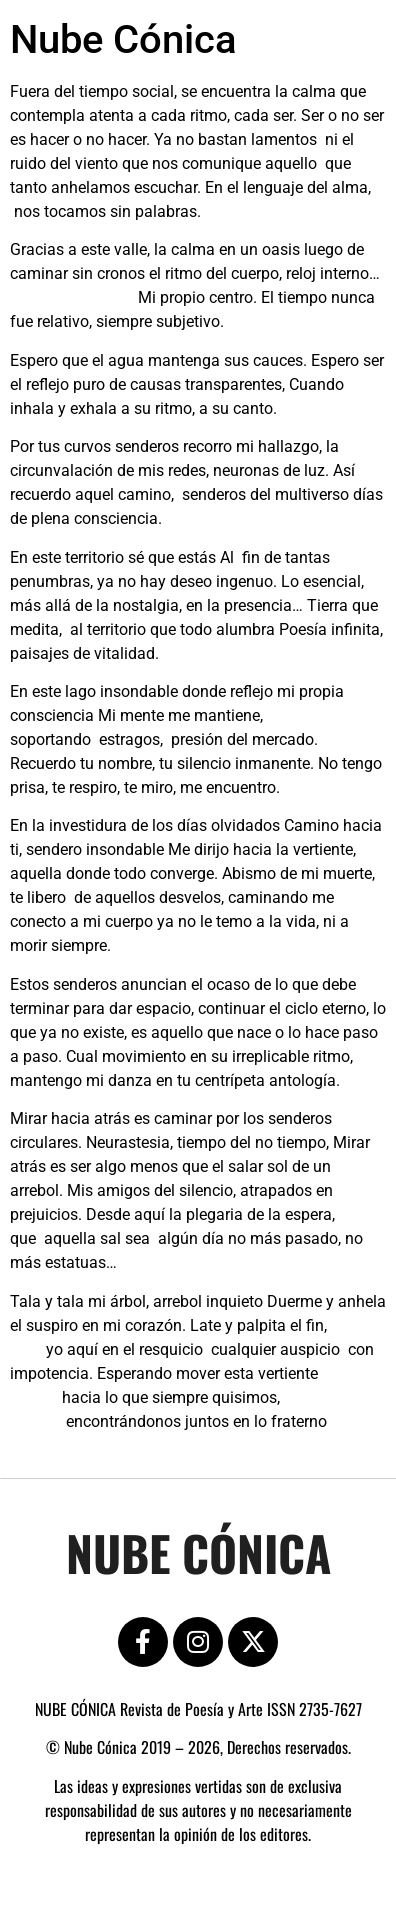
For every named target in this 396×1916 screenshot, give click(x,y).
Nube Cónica (123, 39)
